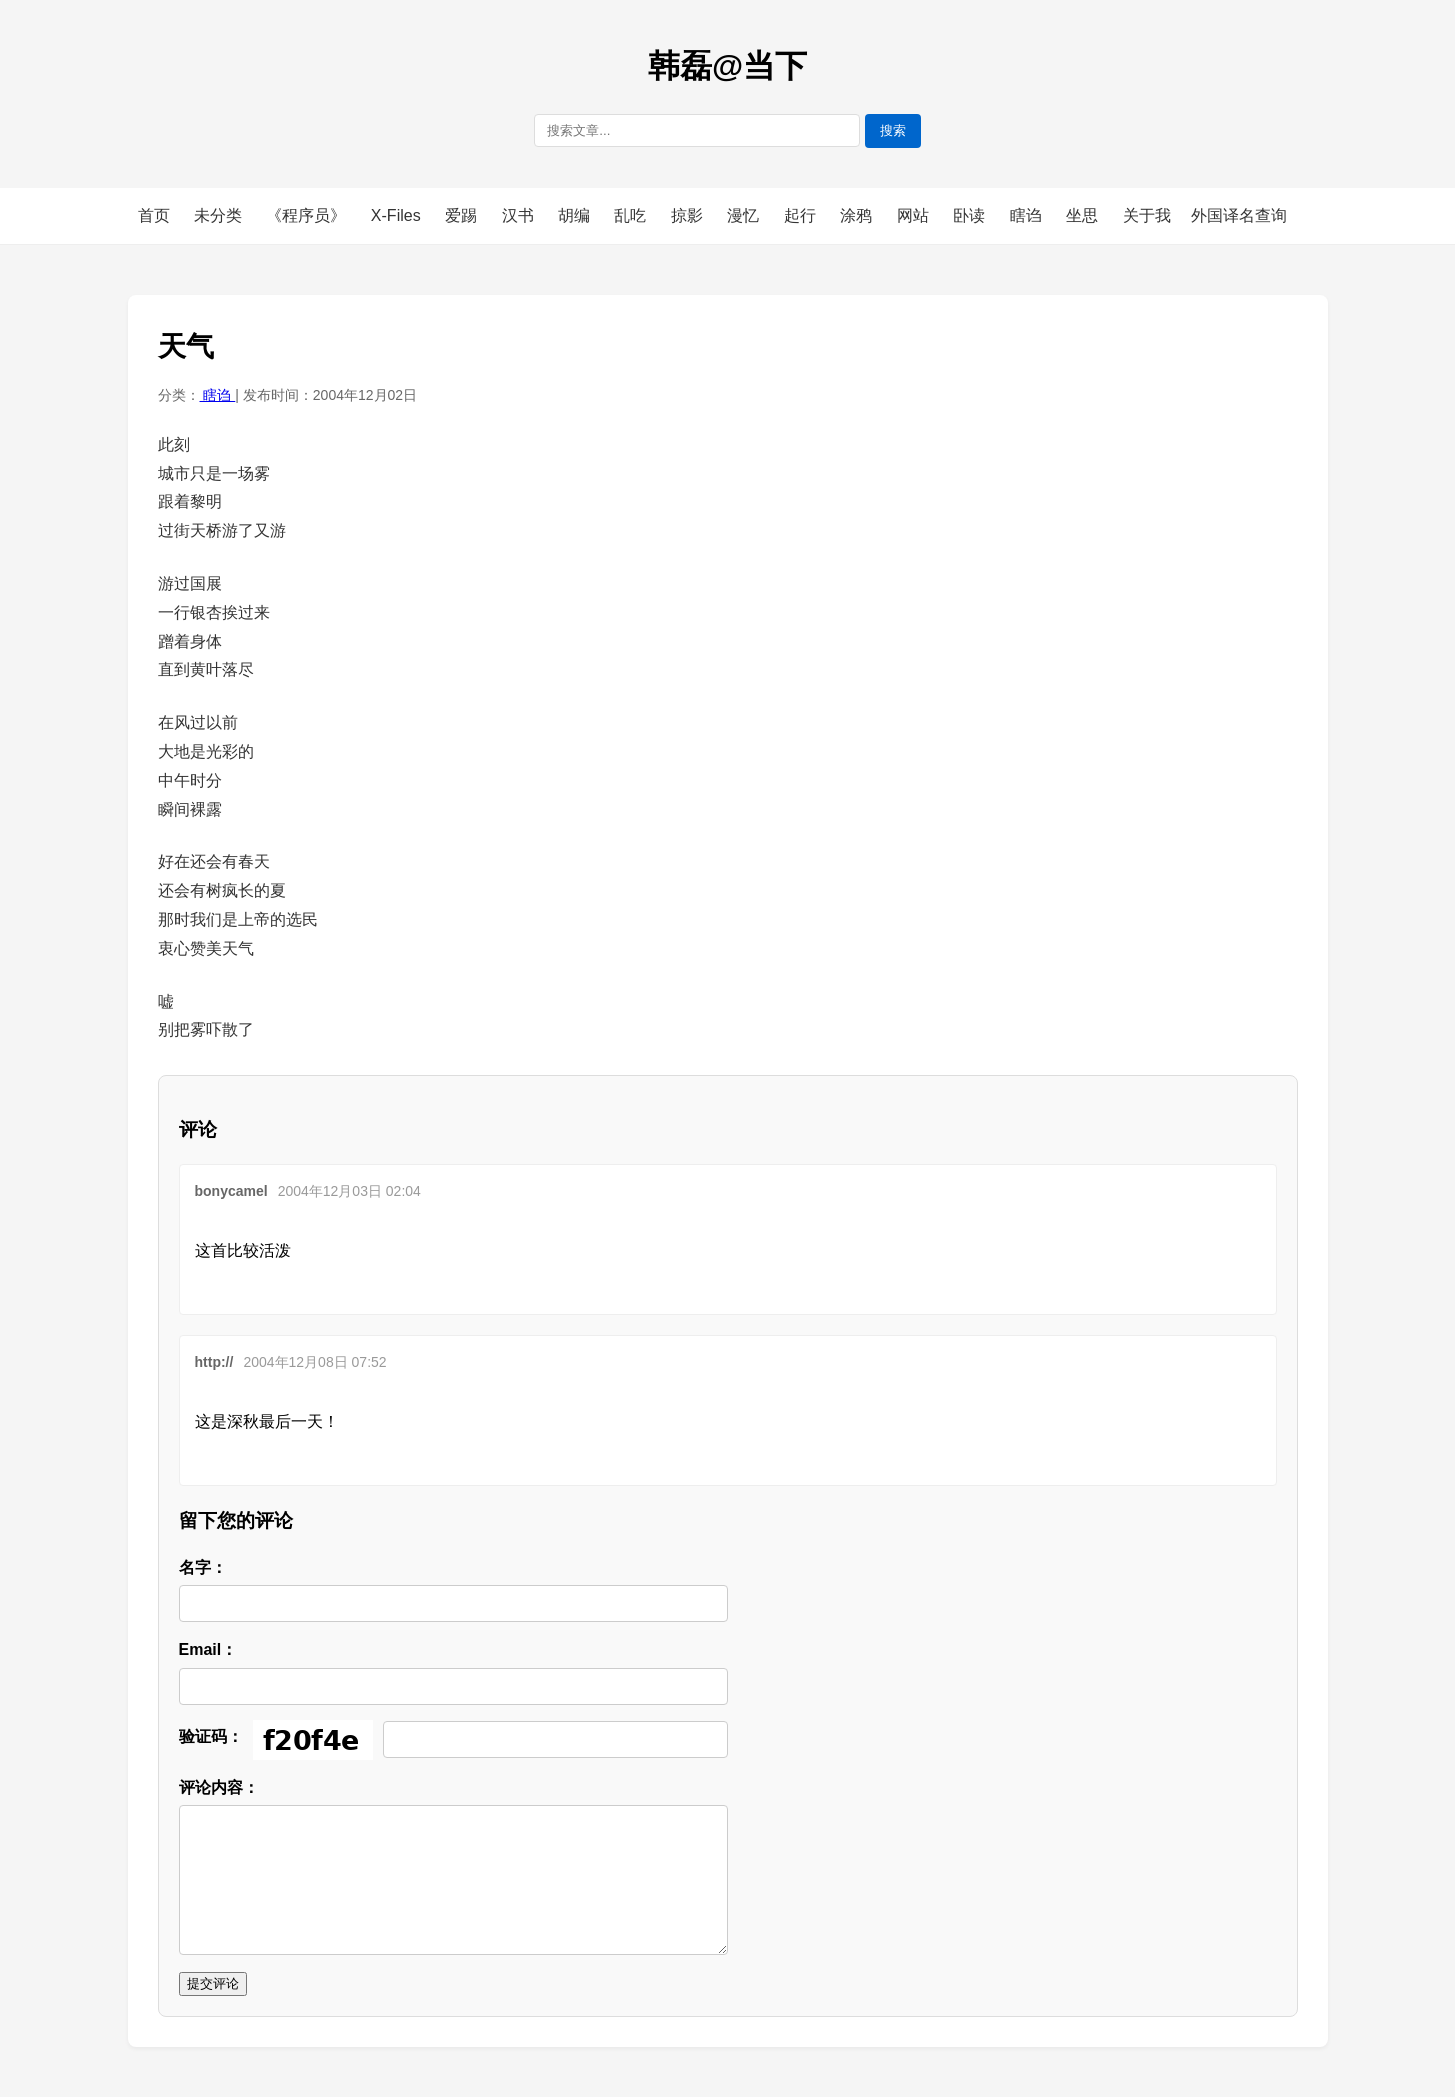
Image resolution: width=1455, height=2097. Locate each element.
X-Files (398, 215)
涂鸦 (858, 215)
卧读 (971, 215)
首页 (154, 215)
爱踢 (463, 215)
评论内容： (219, 1787)
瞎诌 (1028, 215)
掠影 (689, 215)
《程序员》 (308, 215)
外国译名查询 (1239, 215)
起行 (802, 215)
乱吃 (632, 215)
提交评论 (213, 1983)
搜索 (893, 130)
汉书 (520, 215)
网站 (915, 215)
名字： (203, 1567)
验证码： (211, 1736)
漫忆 (745, 215)
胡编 (576, 215)
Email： (208, 1649)
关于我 (1147, 215)
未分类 (220, 215)
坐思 (1084, 215)
